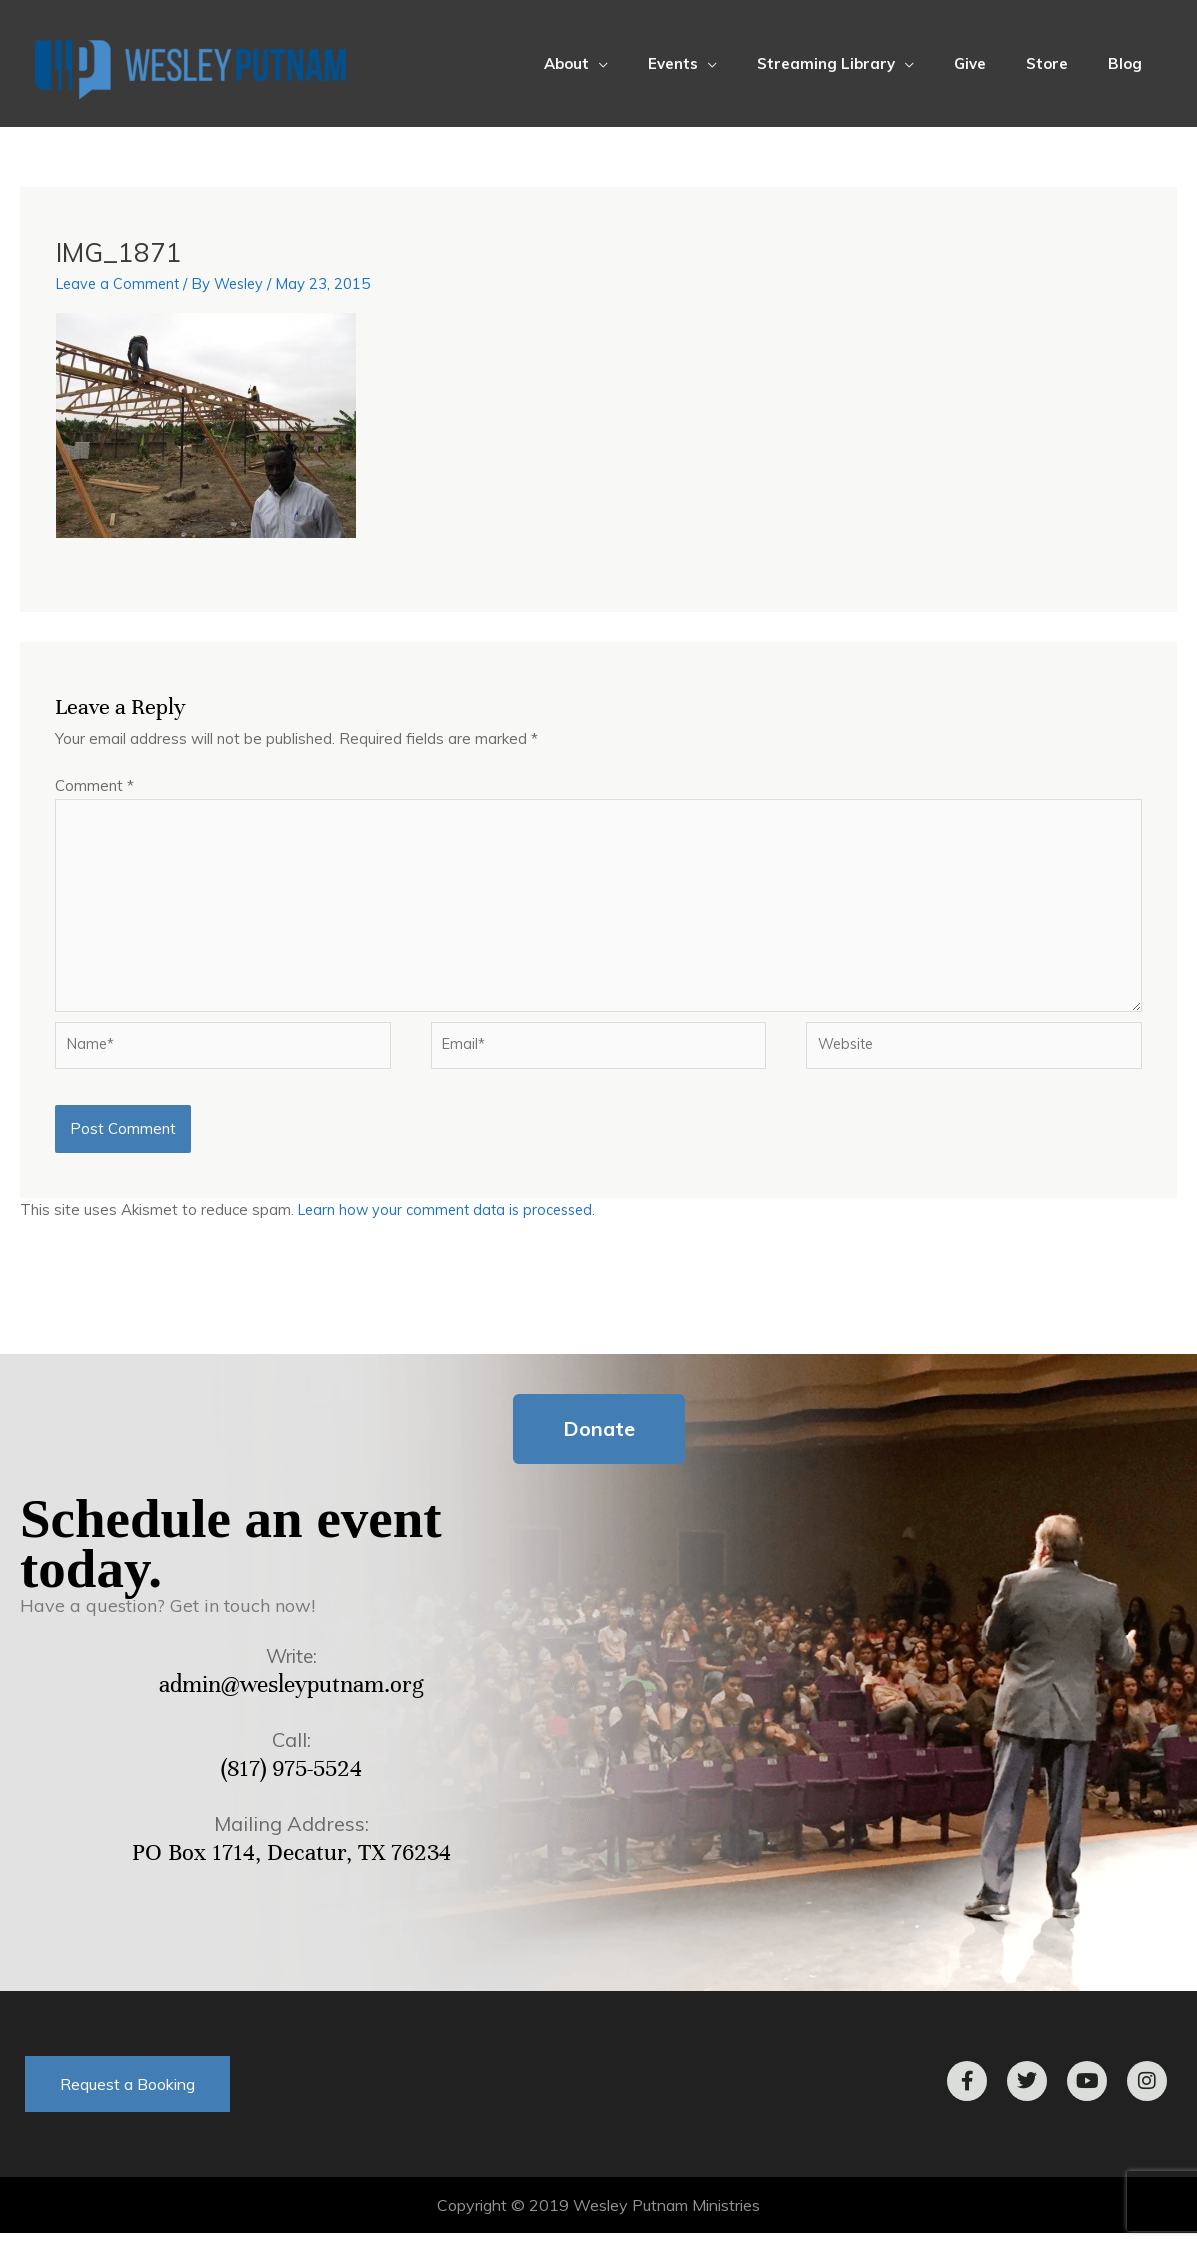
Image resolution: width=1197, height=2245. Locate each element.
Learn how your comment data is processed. (452, 1221)
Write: (291, 1667)
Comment (94, 785)
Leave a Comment (120, 283)
